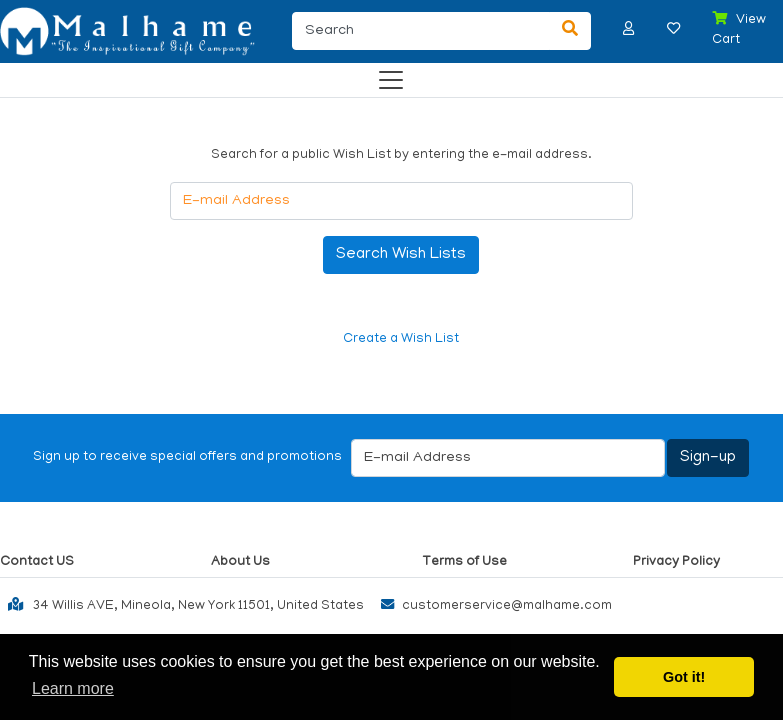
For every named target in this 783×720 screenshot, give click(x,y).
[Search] (420, 31)
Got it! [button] (684, 677)
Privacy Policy (676, 562)
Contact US (37, 562)
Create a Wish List (401, 339)
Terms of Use (464, 562)
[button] (629, 28)
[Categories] (386, 75)
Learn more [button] (73, 688)
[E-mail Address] (402, 201)
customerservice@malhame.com (492, 606)
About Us (240, 562)
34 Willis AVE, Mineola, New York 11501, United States (182, 604)
